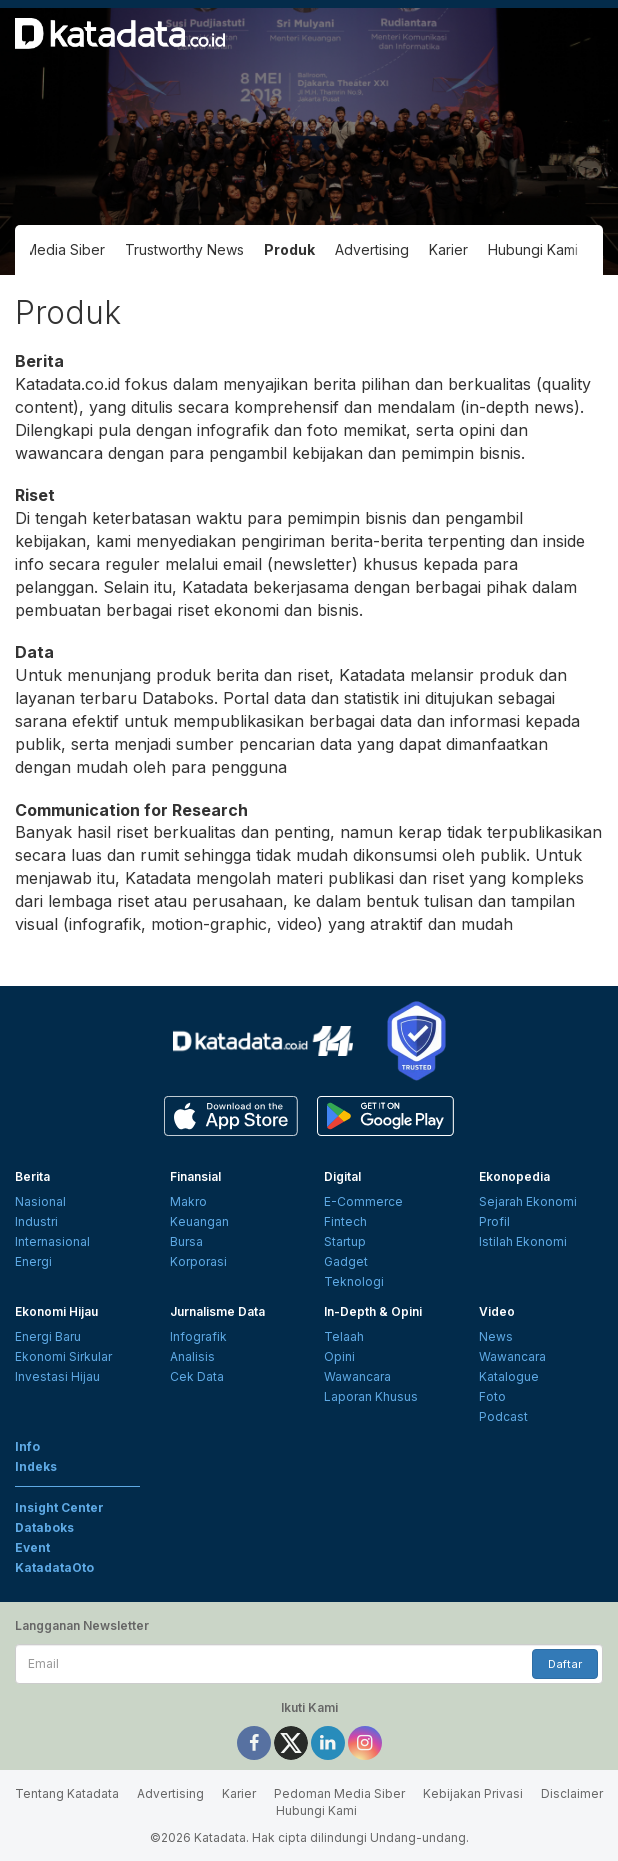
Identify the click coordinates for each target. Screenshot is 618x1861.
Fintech (345, 1221)
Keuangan (199, 1221)
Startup (345, 1241)
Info (27, 1446)
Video (497, 1311)
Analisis (192, 1356)
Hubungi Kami (533, 249)
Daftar (565, 1664)
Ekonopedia (514, 1176)
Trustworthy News (184, 249)
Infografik (198, 1336)
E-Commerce (363, 1201)
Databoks (44, 1527)
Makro (188, 1201)
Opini (339, 1356)
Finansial (195, 1176)
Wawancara (357, 1376)
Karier (448, 249)
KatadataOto (54, 1567)
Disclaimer (572, 1793)
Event (32, 1547)
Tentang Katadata (67, 1793)
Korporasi (198, 1261)
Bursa (186, 1241)
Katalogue (509, 1376)
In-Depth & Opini (373, 1311)
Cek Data (197, 1376)
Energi (33, 1261)
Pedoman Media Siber (339, 1793)
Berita (32, 1176)
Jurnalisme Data (217, 1311)
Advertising (372, 249)
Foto (492, 1396)
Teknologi (354, 1281)
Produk (289, 249)
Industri (36, 1221)
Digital (342, 1176)
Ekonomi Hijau (56, 1311)
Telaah (344, 1336)
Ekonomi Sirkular (63, 1356)
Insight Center (59, 1507)
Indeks (36, 1466)
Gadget (346, 1261)
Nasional (40, 1201)
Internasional (52, 1241)
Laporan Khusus (371, 1396)
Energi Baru (48, 1336)
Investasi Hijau (57, 1376)
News (496, 1336)
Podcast (503, 1416)
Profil (494, 1221)
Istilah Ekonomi (523, 1241)
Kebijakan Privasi (473, 1793)
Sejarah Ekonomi (528, 1201)
